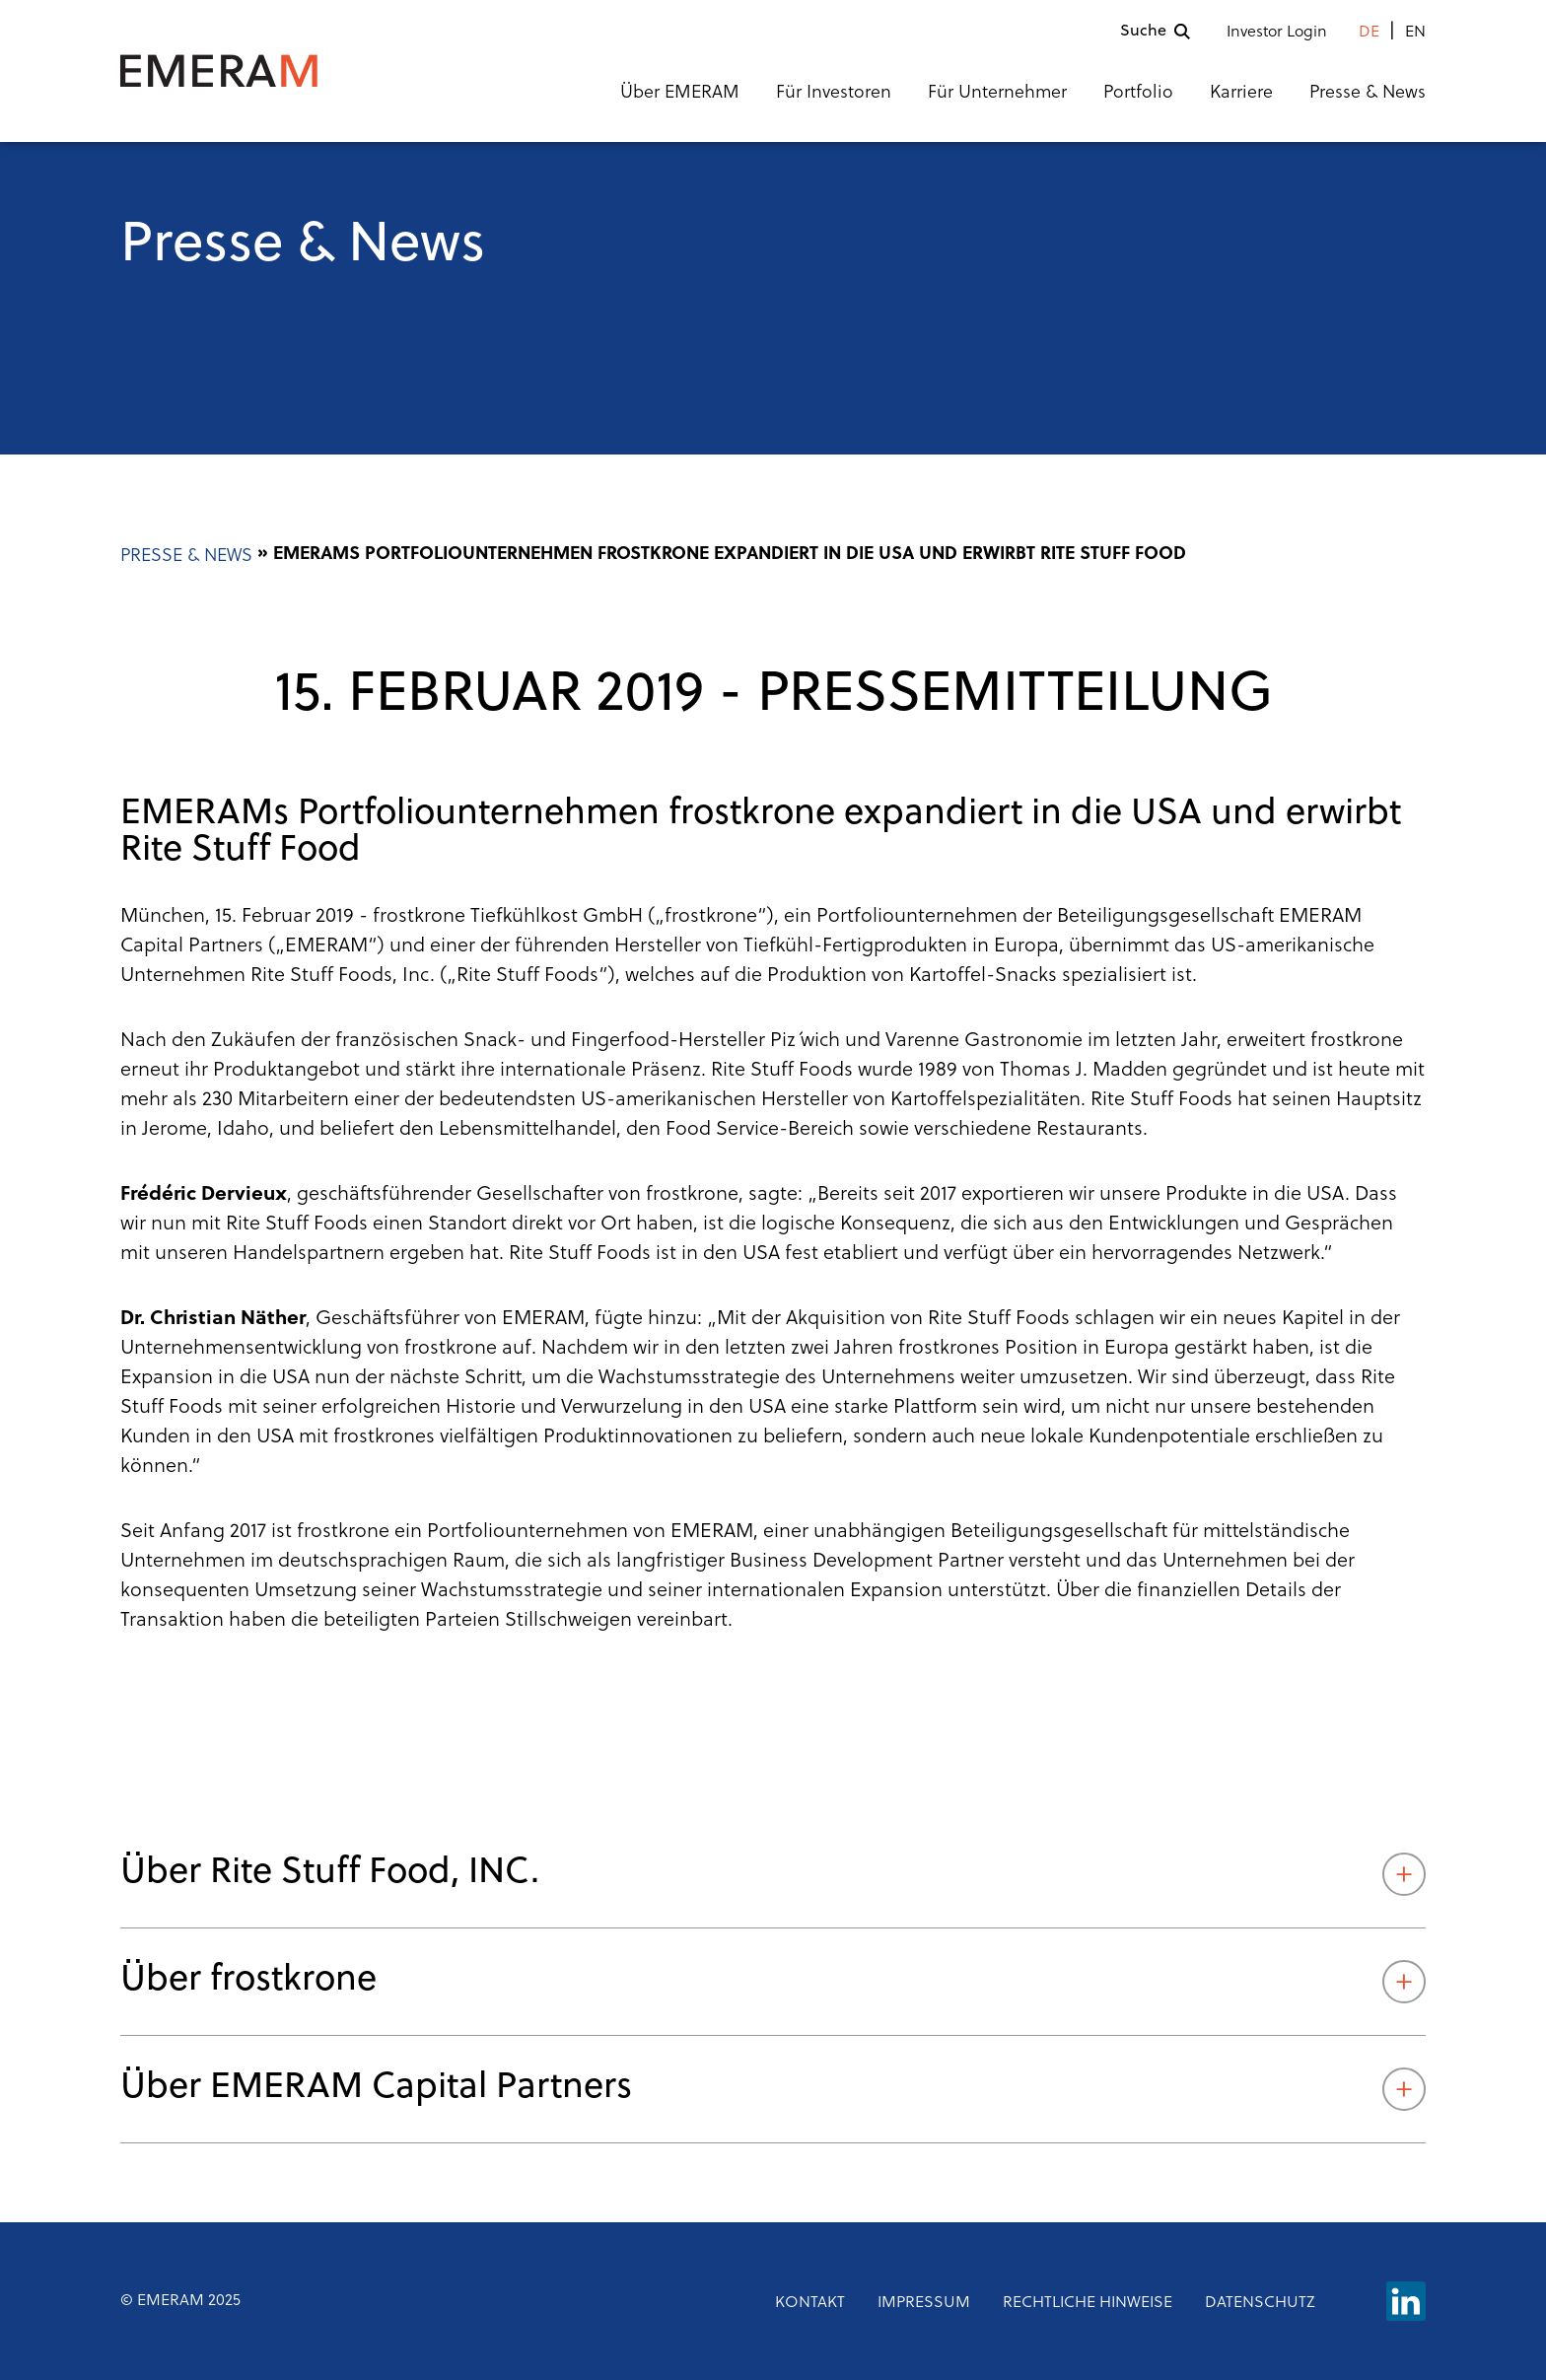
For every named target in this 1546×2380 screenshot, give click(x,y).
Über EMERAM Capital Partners (773, 2089)
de (1369, 32)
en (1415, 32)
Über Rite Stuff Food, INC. (773, 1874)
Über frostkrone (773, 1981)
